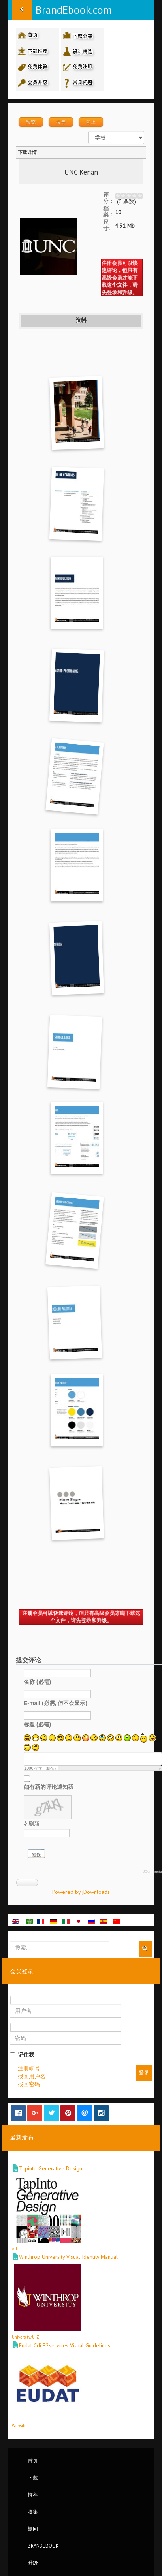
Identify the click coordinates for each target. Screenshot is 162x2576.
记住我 (22, 2054)
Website (19, 2425)
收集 (33, 2511)
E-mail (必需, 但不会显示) (55, 1703)
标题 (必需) (37, 1724)
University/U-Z (25, 2337)
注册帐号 (29, 2068)
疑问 (33, 2528)
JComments (152, 1871)
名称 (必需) (37, 1682)
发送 (36, 1855)
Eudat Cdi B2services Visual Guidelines (64, 2345)
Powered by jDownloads (81, 1891)
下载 (33, 2477)
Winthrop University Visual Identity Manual (68, 2256)
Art (14, 2248)
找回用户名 (31, 2076)
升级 (33, 2562)
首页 (33, 2461)
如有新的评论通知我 (48, 1787)
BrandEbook (43, 2545)
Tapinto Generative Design (50, 2168)
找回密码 (29, 2084)
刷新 (34, 1823)
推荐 (33, 2494)
